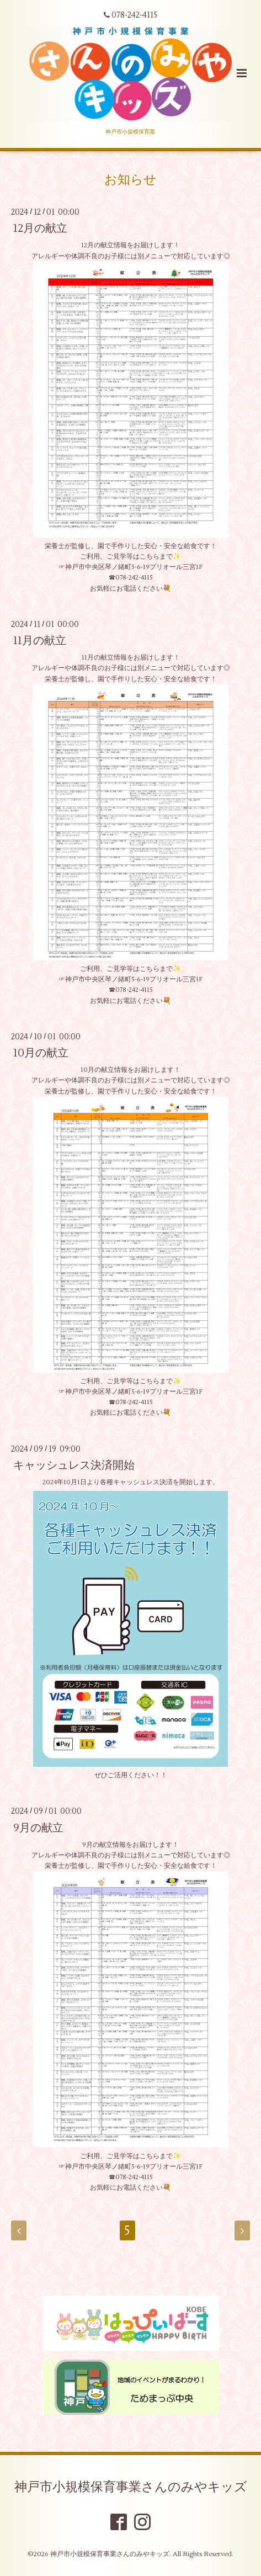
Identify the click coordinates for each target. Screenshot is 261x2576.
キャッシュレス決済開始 (74, 1465)
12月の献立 (40, 228)
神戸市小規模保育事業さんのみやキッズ (130, 2487)
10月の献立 (40, 1053)
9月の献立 (38, 1827)
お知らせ (130, 179)
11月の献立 (39, 640)
